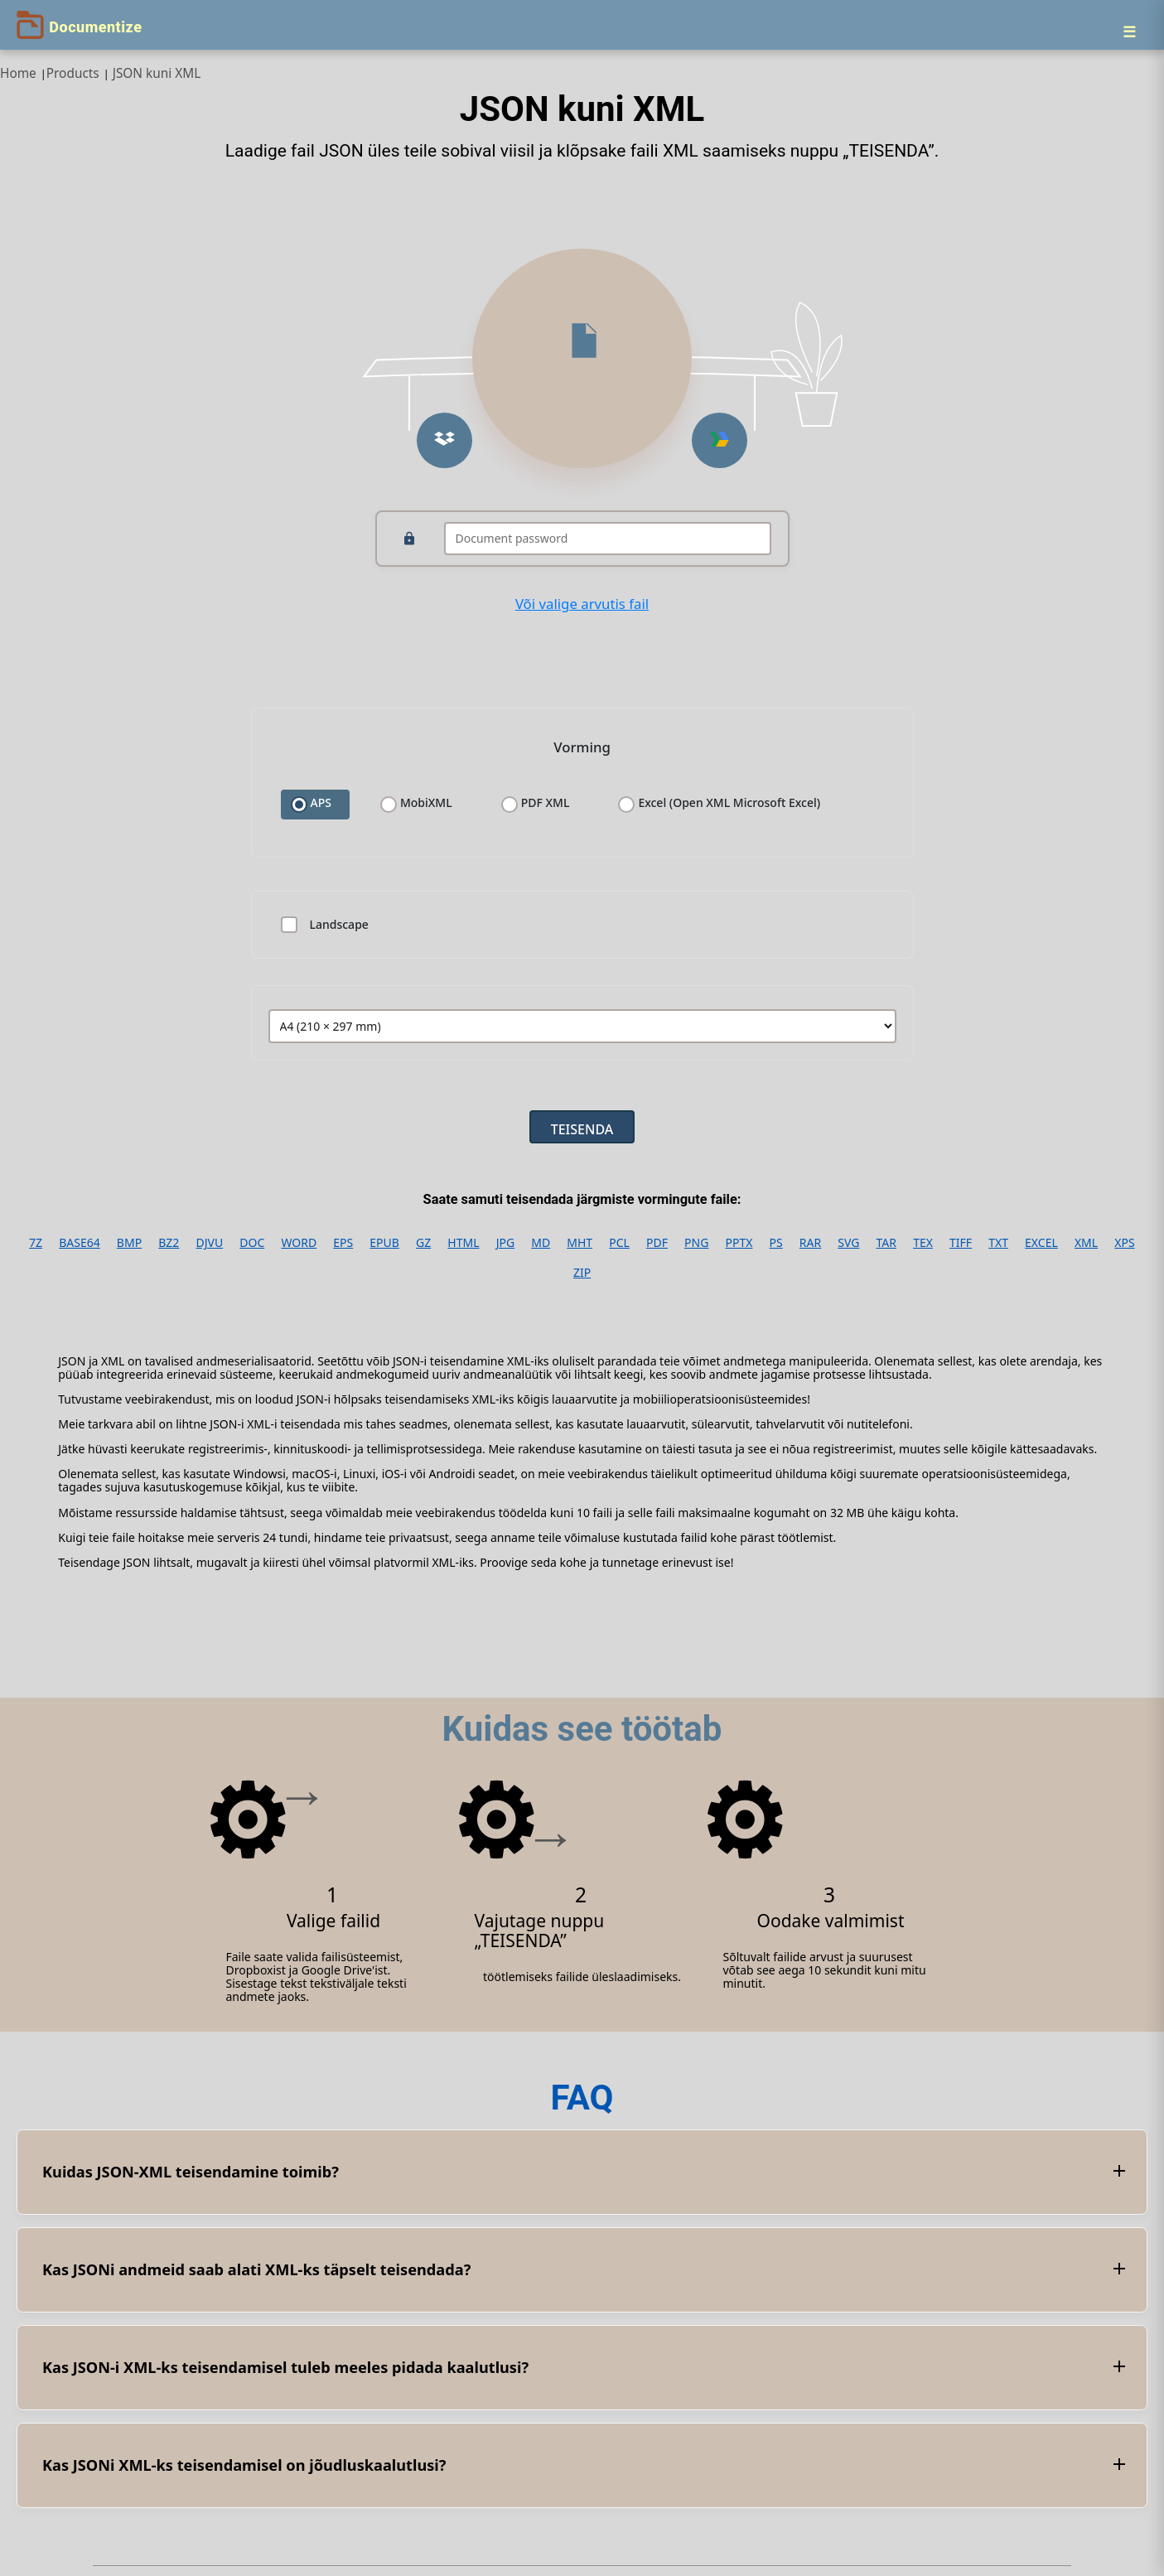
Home (18, 73)
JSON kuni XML (157, 73)
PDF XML (545, 803)
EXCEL (1041, 1242)
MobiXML (426, 803)
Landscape (339, 924)
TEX (923, 1242)
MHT (579, 1242)
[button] (444, 440)
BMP (129, 1242)
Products (72, 73)
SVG (848, 1242)
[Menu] (1129, 31)
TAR (886, 1242)
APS (321, 803)
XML (1086, 1242)
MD (540, 1242)
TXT (998, 1242)
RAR (810, 1242)
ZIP (582, 1272)
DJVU (209, 1242)
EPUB (384, 1242)
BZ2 (168, 1242)
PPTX (739, 1242)
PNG (696, 1242)
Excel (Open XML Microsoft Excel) (729, 803)
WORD (298, 1242)
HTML (463, 1242)
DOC (251, 1242)
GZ (423, 1242)
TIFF (960, 1242)
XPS (1124, 1242)
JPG (505, 1242)
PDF (657, 1242)
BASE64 (79, 1242)
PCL (619, 1242)
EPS (343, 1242)
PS (776, 1242)
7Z (35, 1242)
